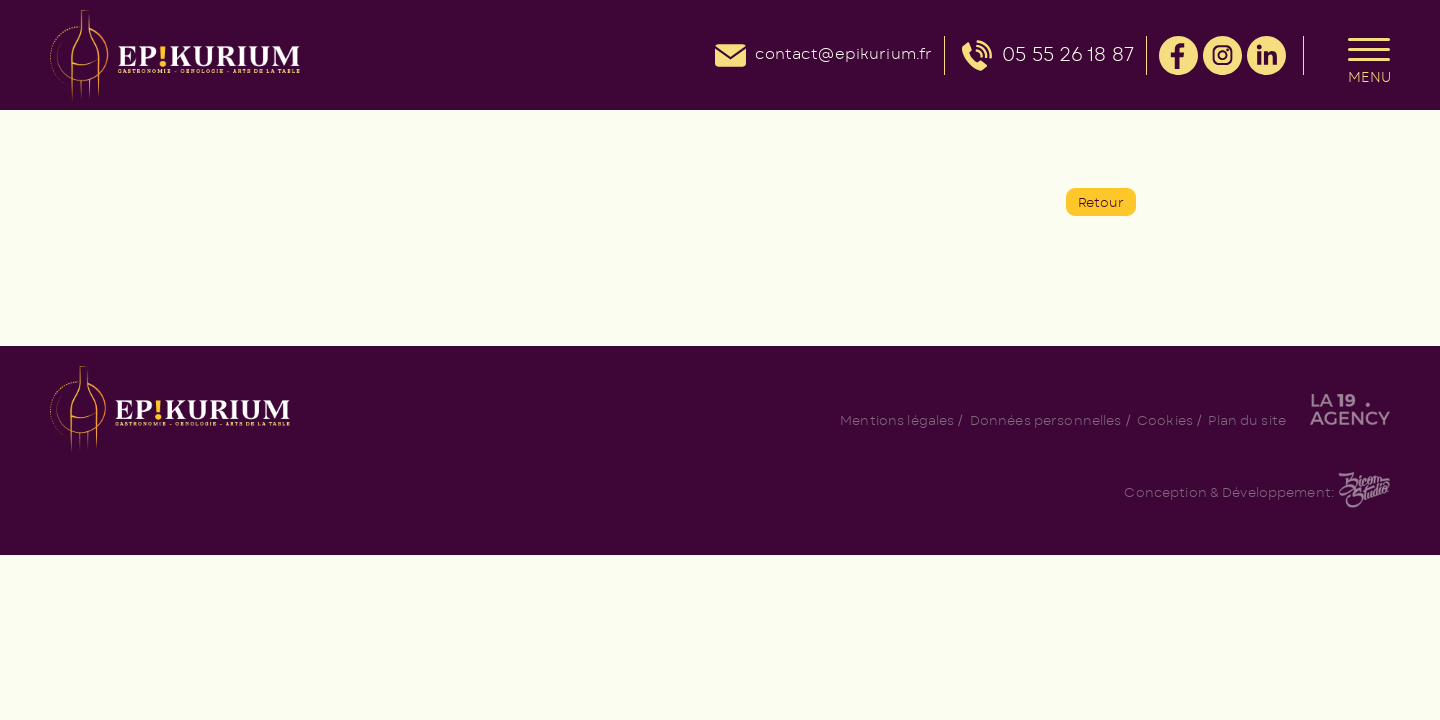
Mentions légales (897, 421)
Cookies (1165, 421)
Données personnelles (1046, 421)
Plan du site (1247, 421)
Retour (1101, 203)
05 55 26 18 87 (1068, 55)
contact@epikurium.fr (844, 54)
